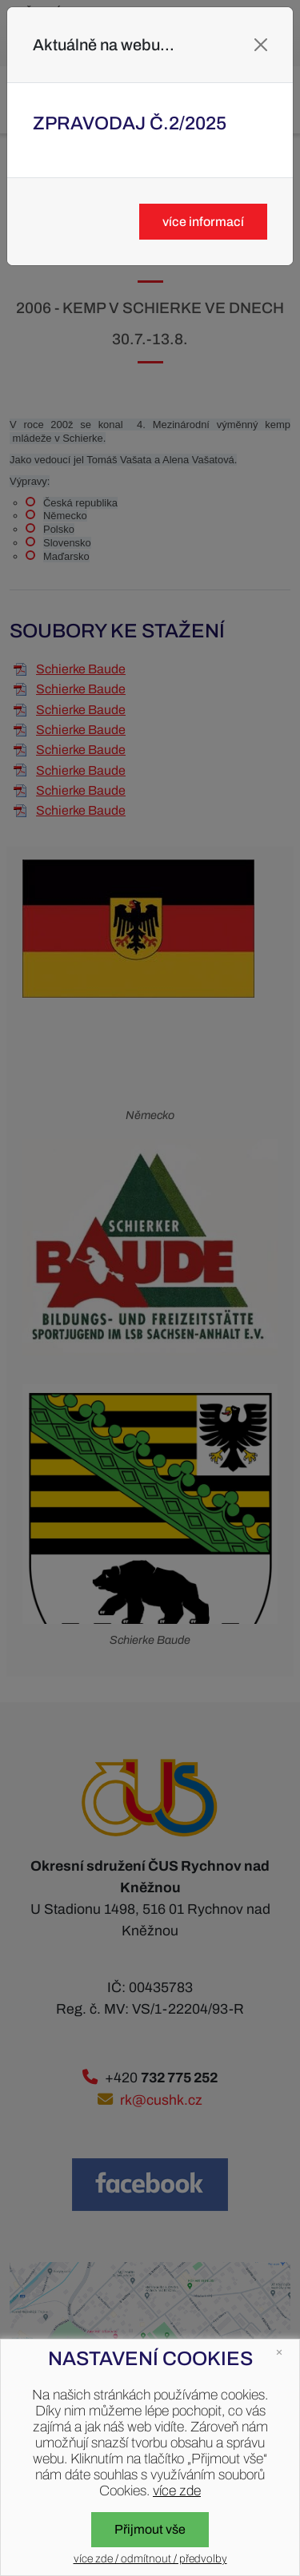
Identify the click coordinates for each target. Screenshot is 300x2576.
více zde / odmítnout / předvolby (150, 2559)
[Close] (261, 45)
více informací (203, 221)
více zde (177, 2491)
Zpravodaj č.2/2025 (129, 123)
